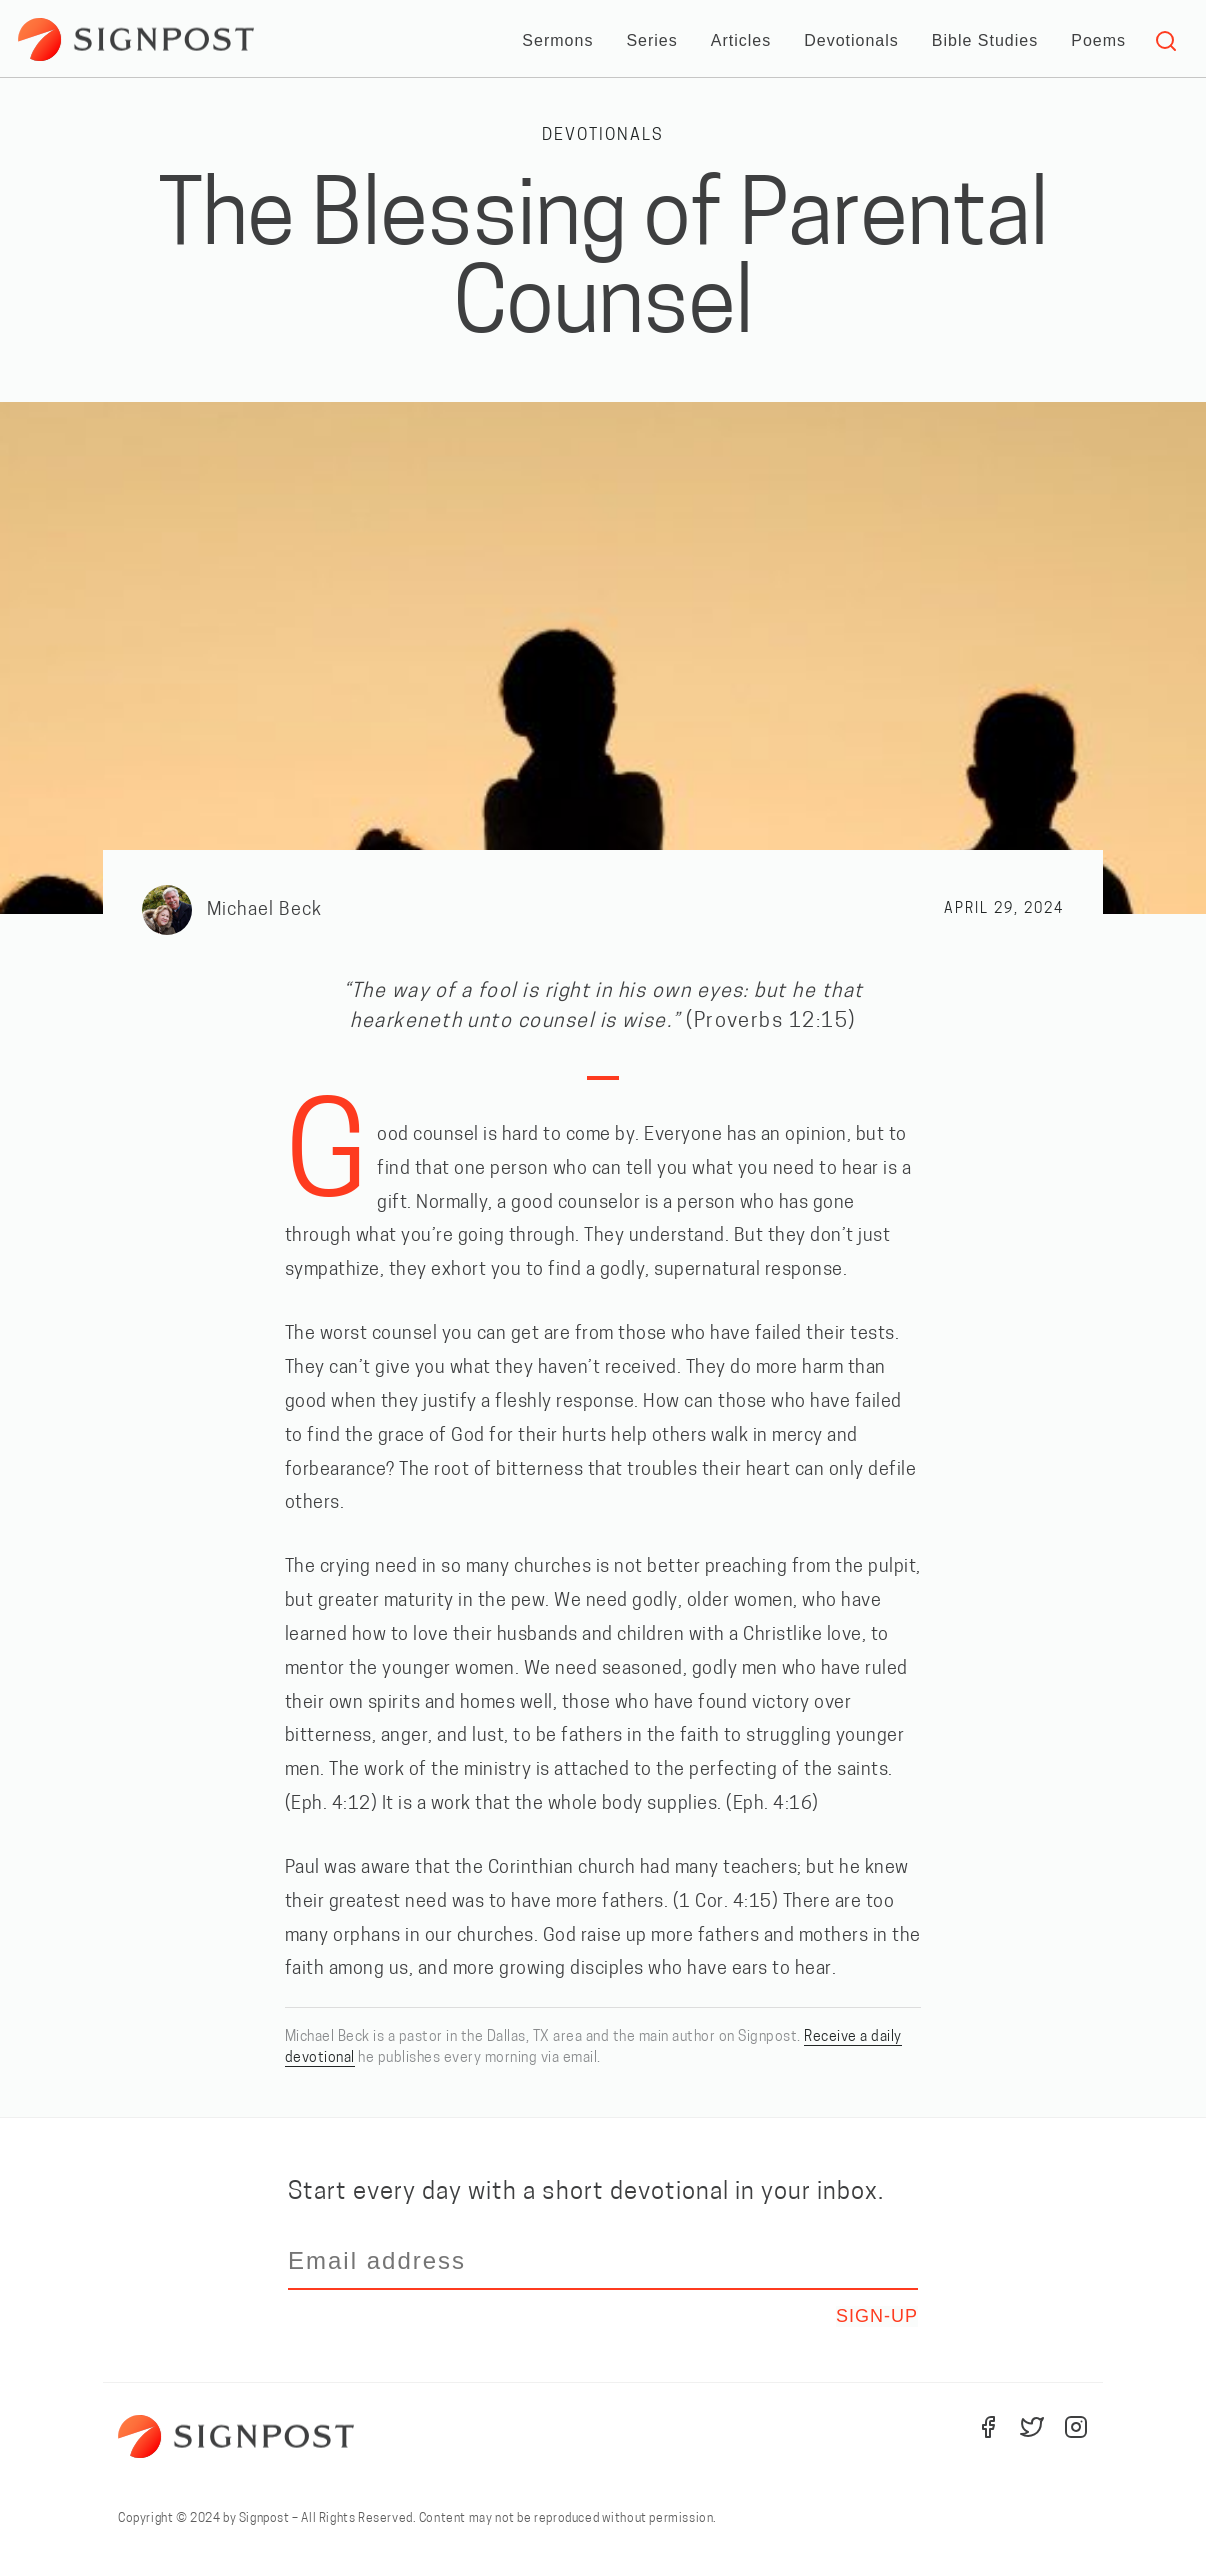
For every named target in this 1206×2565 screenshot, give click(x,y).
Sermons (557, 40)
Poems (1098, 40)
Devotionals (851, 40)
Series (651, 40)
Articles (741, 40)
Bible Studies (985, 40)
